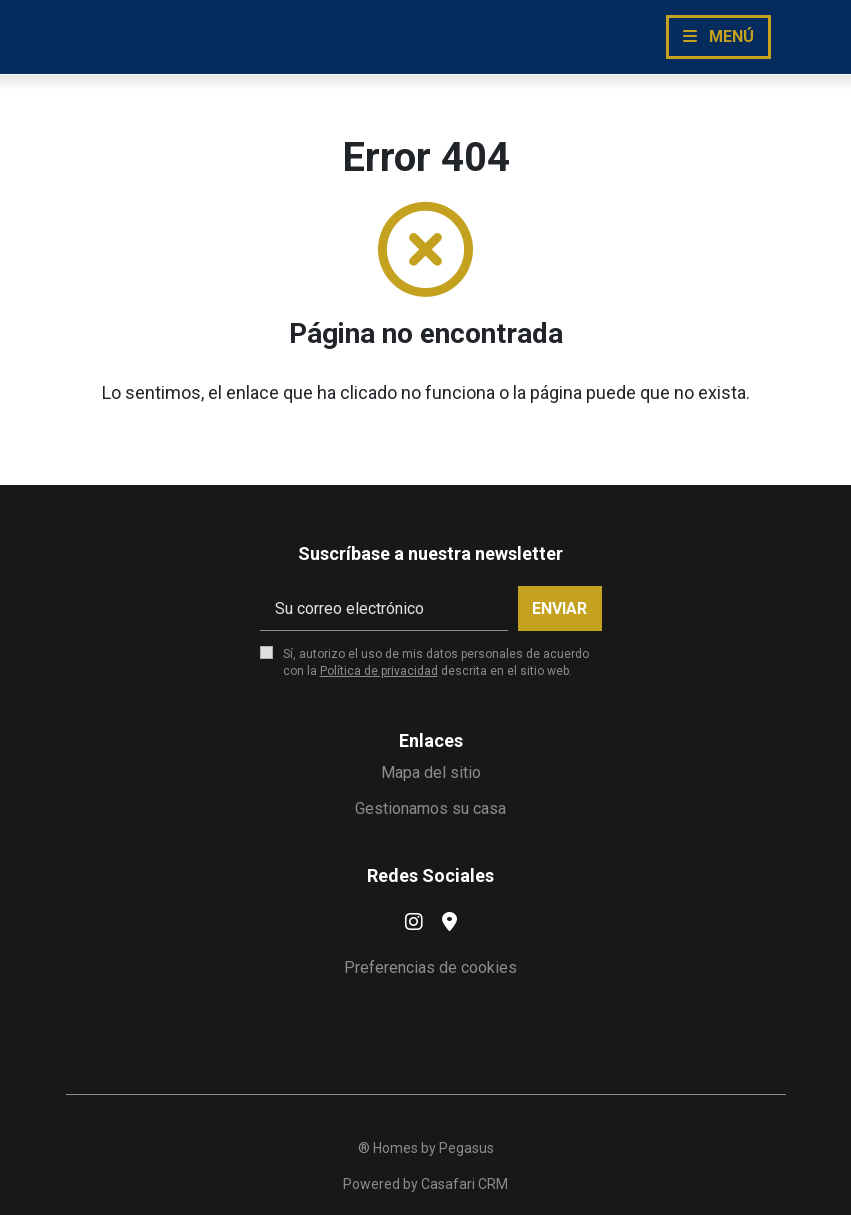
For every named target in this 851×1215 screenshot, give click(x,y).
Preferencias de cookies (430, 967)
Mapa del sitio (431, 772)
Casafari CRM (464, 1184)
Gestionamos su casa (430, 808)
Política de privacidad (379, 671)
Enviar (559, 608)
